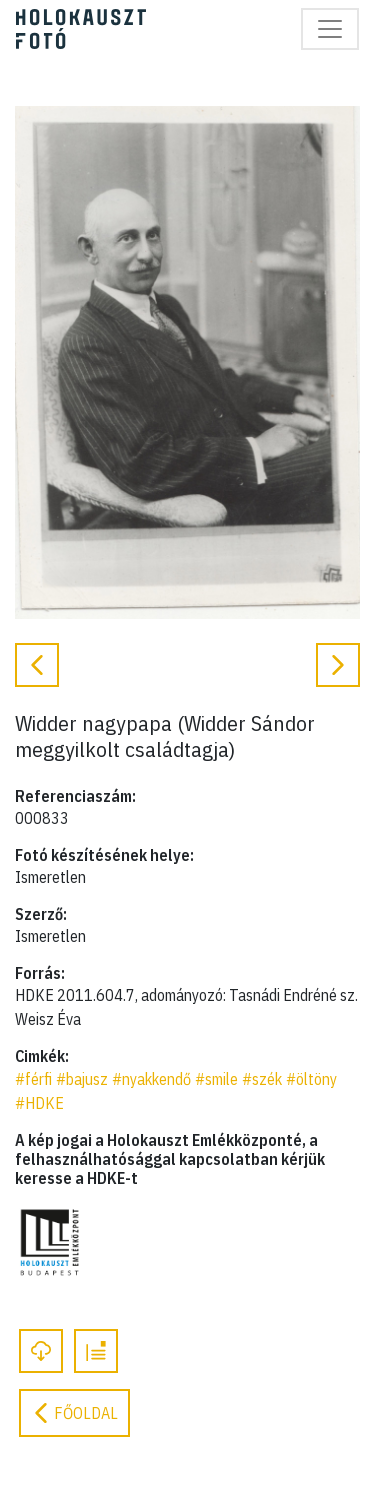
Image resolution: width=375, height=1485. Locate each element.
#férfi (33, 1079)
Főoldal (74, 1413)
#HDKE (39, 1103)
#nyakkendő (151, 1079)
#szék (262, 1079)
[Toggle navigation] (330, 29)
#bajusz (82, 1079)
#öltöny (311, 1079)
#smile (216, 1079)
